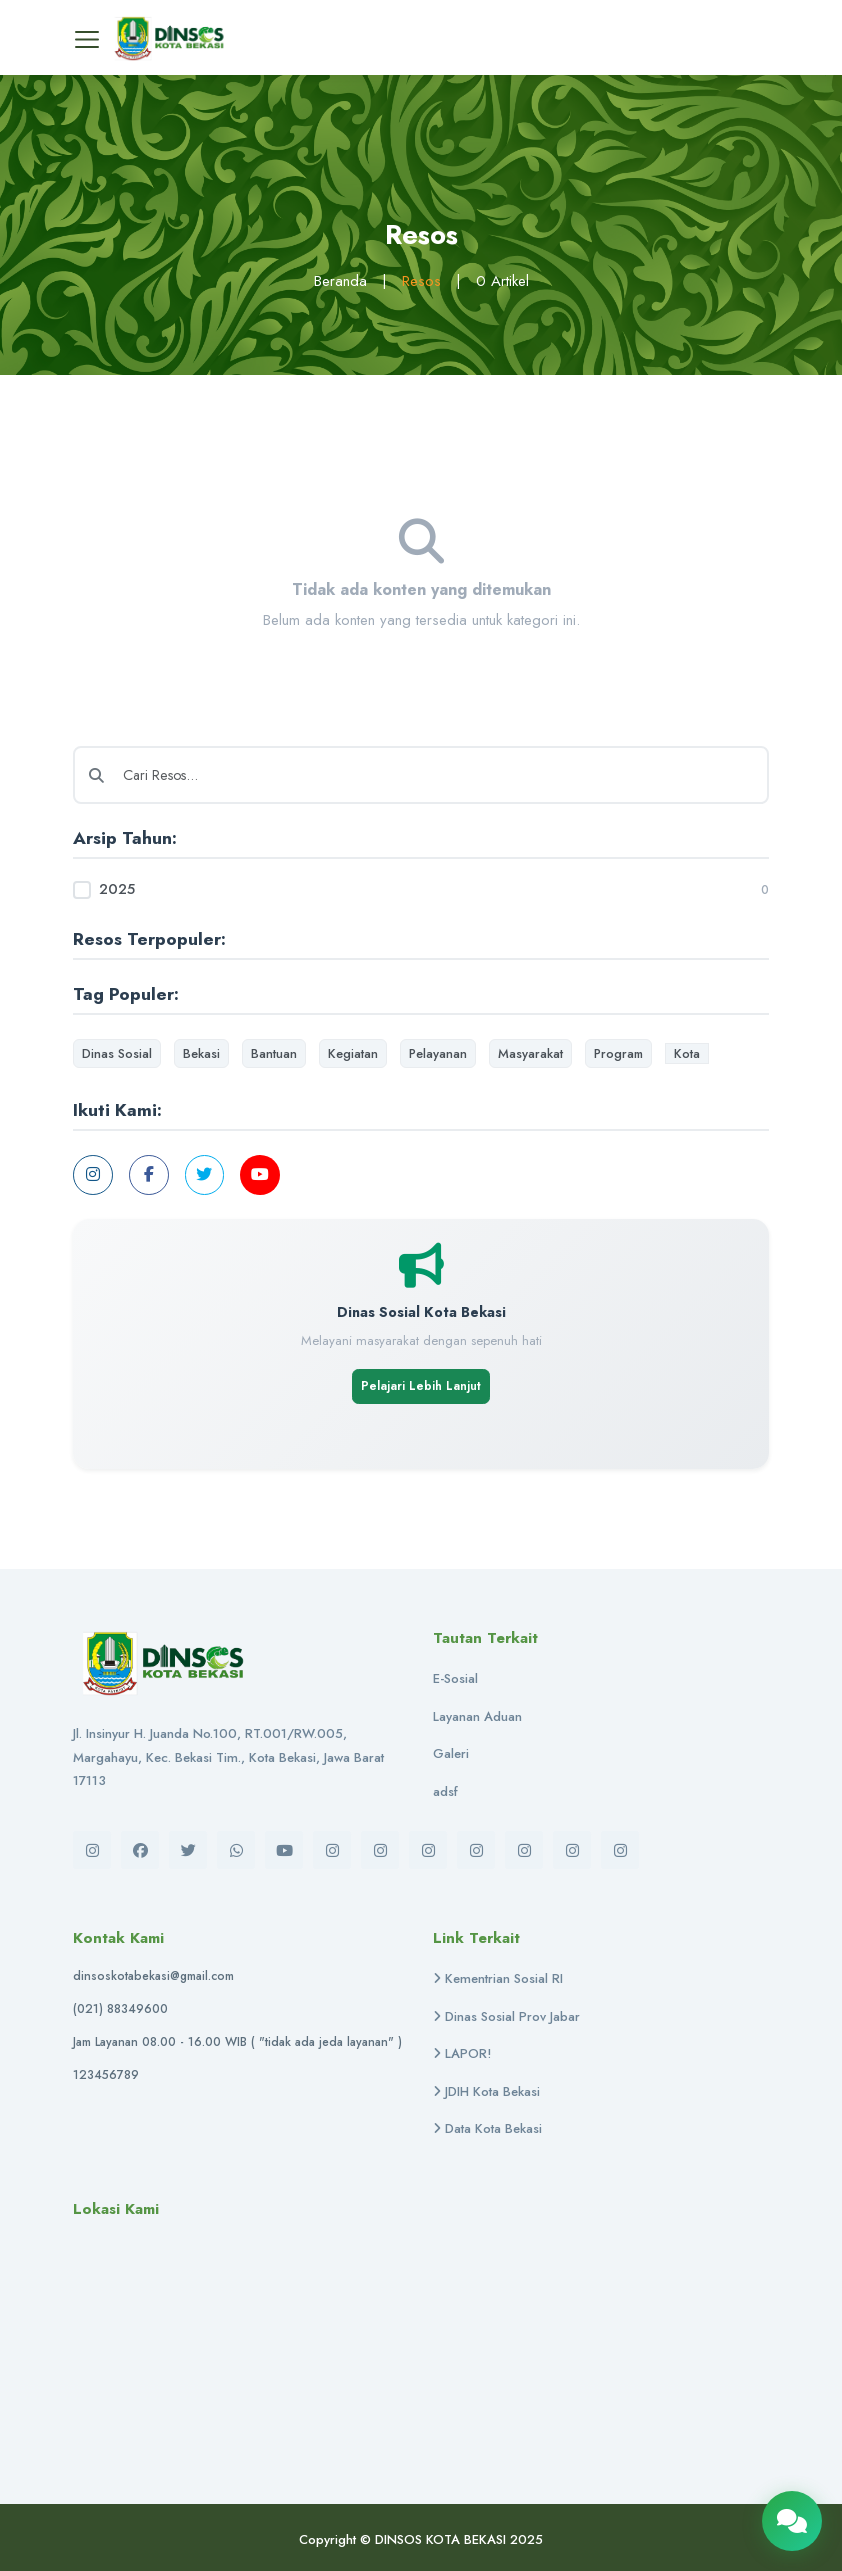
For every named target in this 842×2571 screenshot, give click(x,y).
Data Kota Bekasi (487, 2129)
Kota (687, 1053)
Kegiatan (353, 1053)
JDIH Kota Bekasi (486, 2091)
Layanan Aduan (477, 1716)
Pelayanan (438, 1053)
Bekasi (201, 1053)
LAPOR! (462, 2054)
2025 (117, 889)
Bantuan (274, 1053)
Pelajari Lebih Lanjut (421, 1386)
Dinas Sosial (117, 1053)
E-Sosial (455, 1678)
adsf (445, 1791)
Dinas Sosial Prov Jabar (506, 2016)
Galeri (451, 1753)
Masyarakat (530, 1053)
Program (618, 1053)
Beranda (340, 281)
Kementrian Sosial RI (498, 1979)
